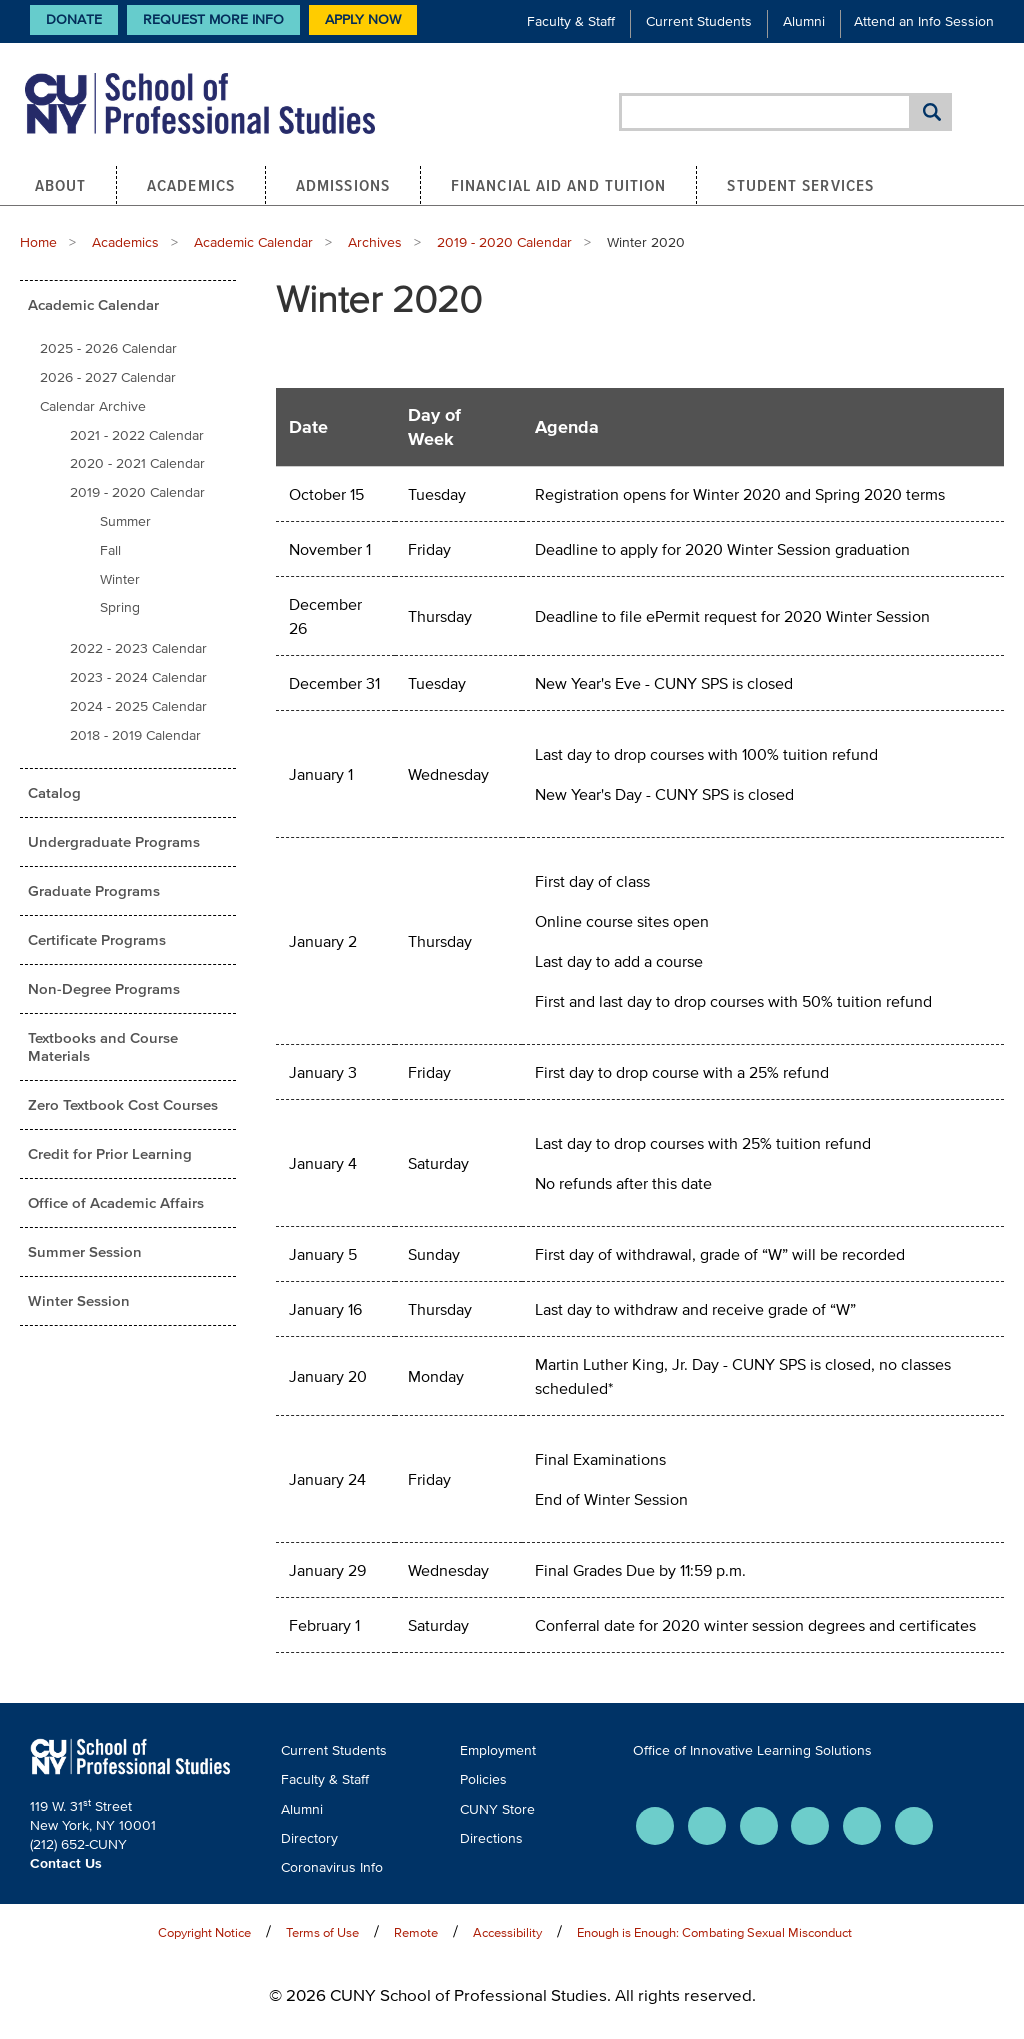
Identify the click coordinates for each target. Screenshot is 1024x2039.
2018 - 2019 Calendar (135, 735)
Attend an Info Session (924, 21)
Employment (498, 1750)
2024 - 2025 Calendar (138, 706)
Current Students (699, 21)
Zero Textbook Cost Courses (123, 1104)
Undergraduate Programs (114, 841)
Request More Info (213, 19)
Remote (416, 1932)
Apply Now (363, 19)
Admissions (343, 185)
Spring (120, 607)
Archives (375, 242)
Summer (125, 521)
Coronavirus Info (332, 1867)
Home (38, 242)
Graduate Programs (94, 890)
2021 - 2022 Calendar (137, 435)
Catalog (54, 792)
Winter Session (79, 1300)
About (61, 185)
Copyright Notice (204, 1932)
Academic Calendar (253, 242)
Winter (120, 579)
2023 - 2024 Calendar (138, 677)
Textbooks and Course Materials (103, 1046)
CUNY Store (497, 1809)
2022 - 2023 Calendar (138, 648)
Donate (74, 19)
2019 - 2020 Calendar (504, 242)
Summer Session (85, 1251)
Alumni (804, 21)
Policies (483, 1779)
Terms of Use (322, 1932)
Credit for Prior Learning (110, 1153)
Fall (110, 550)
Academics (191, 185)
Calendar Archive (93, 406)
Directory (309, 1838)
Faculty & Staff (571, 21)
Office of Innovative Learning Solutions (752, 1750)
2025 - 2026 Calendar (108, 348)
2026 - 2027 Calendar (108, 377)
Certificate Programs (97, 939)
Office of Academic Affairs (116, 1202)
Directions (491, 1838)
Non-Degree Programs (104, 988)
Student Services (800, 185)
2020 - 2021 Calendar (137, 463)
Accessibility (507, 1932)
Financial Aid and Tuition (559, 185)
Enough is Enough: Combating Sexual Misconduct (714, 1932)
